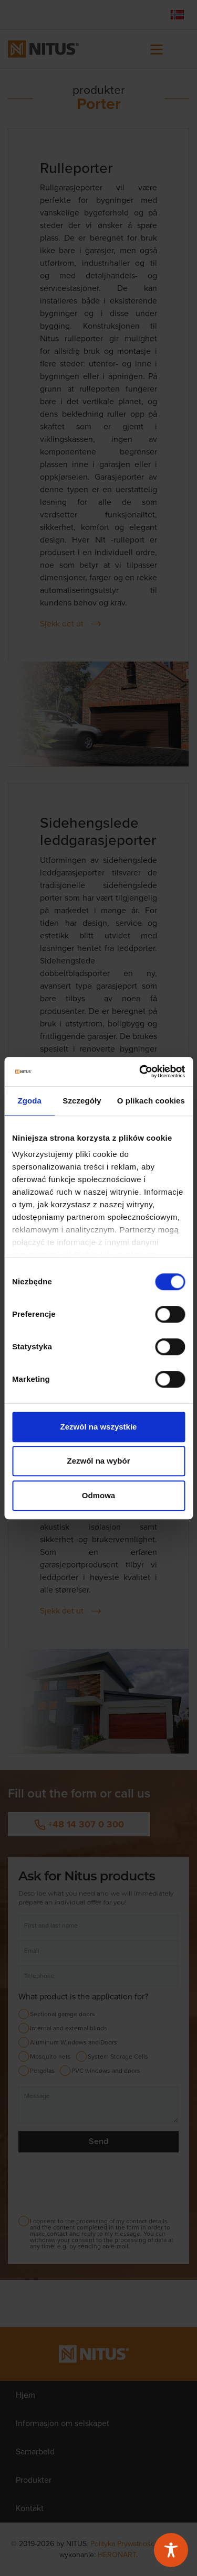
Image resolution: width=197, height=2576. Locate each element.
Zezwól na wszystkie (98, 1426)
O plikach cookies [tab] (151, 1100)
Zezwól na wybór (98, 1460)
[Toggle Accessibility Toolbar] (171, 2550)
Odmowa (98, 1495)
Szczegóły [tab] (82, 1100)
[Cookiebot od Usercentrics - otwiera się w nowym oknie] (140, 1071)
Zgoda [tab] (29, 1100)
